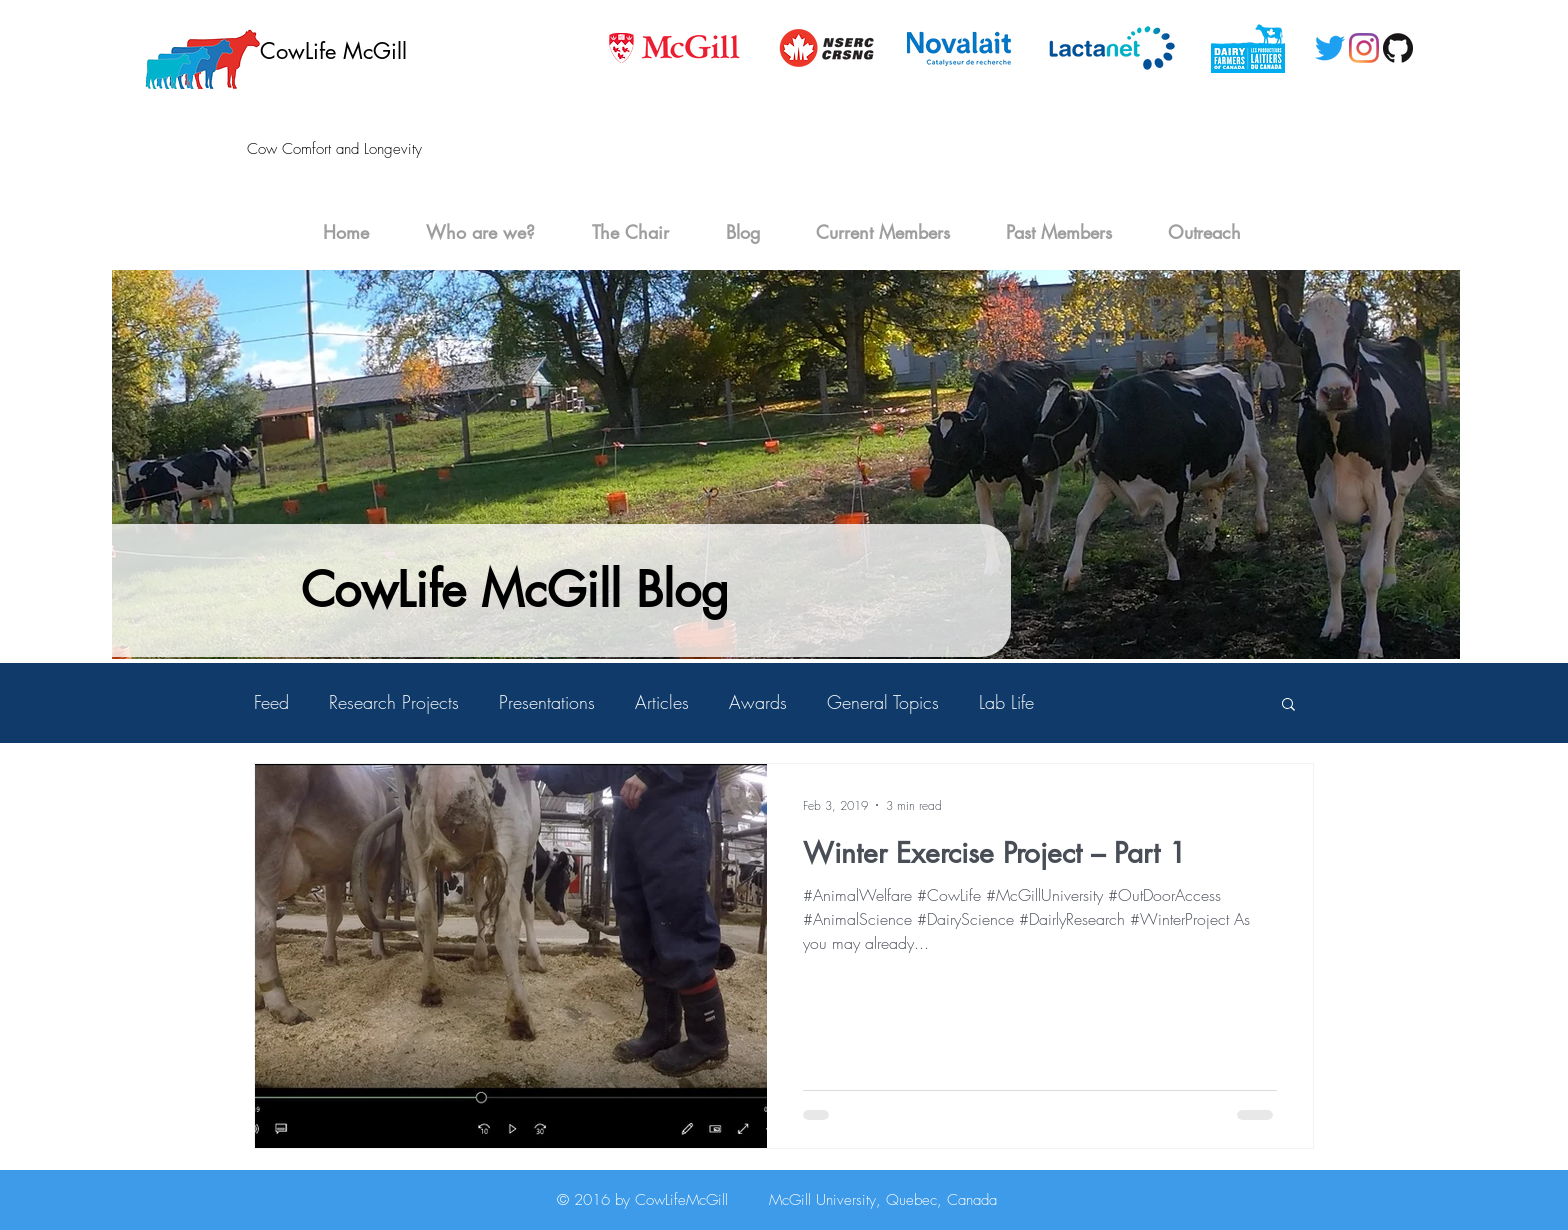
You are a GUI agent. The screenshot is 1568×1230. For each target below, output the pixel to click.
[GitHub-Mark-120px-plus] (1398, 48)
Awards (758, 702)
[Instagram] (1364, 48)
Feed (271, 702)
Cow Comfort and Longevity (334, 149)
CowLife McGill (333, 51)
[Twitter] (1330, 48)
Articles (662, 702)
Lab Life (1006, 702)
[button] (1288, 705)
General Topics (883, 702)
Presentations (547, 702)
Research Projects (394, 702)
